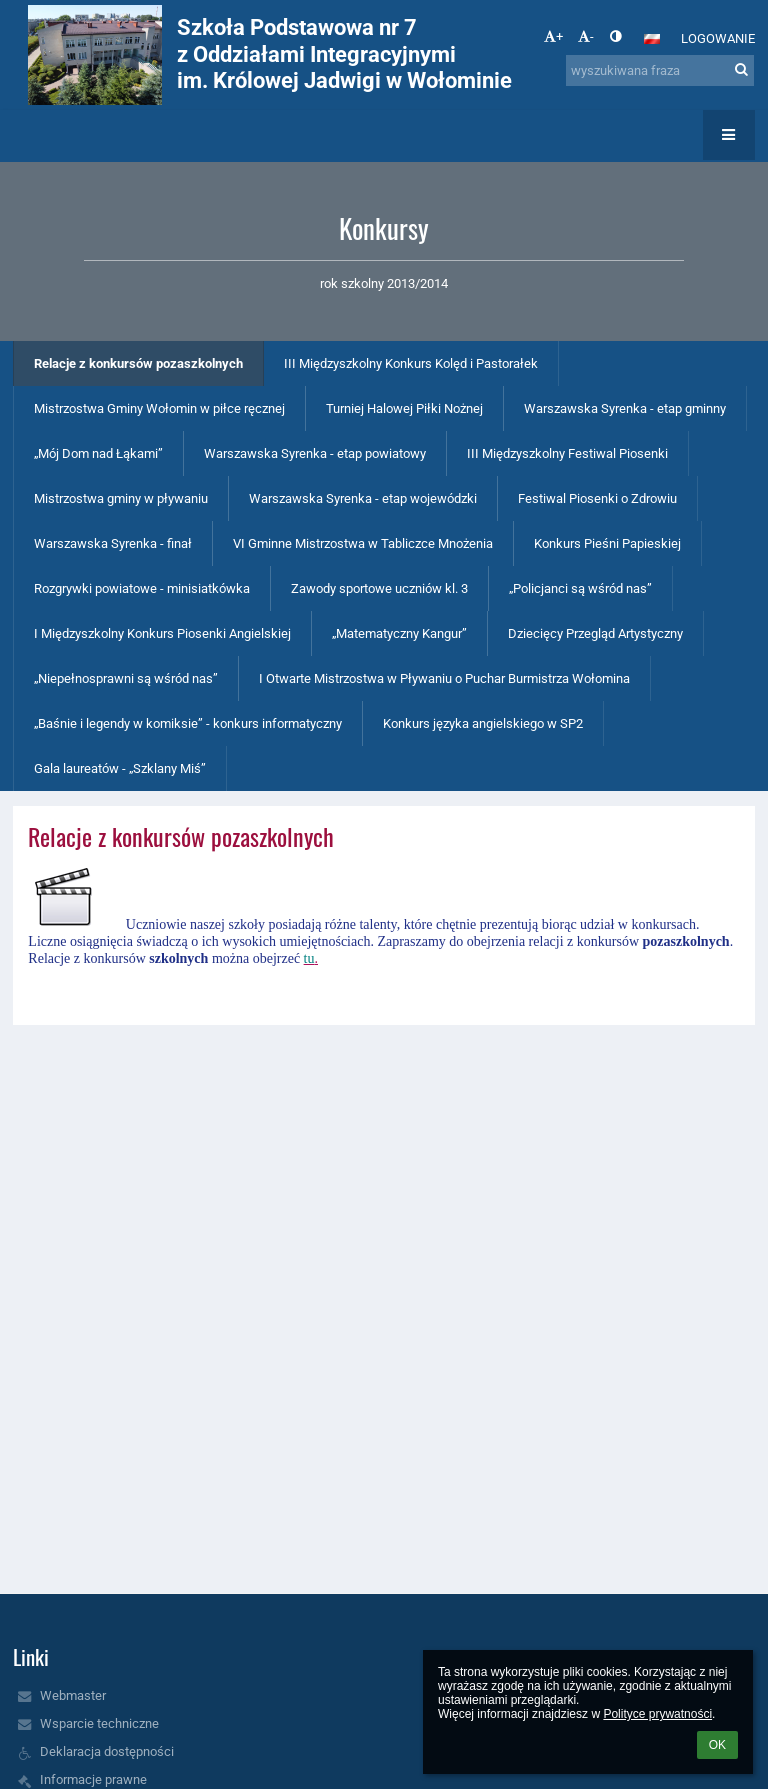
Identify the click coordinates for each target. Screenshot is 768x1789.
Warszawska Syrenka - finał (113, 543)
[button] (652, 39)
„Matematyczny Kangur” (399, 633)
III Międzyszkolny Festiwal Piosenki (567, 453)
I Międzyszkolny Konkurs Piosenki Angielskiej (162, 633)
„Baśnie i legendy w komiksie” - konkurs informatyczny (188, 723)
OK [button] (717, 1745)
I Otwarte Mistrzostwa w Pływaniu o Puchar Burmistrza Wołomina (444, 678)
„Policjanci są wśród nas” (580, 588)
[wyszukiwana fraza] (660, 70)
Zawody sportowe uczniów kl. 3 (379, 588)
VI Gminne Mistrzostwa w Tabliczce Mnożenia (363, 543)
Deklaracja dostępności (107, 1751)
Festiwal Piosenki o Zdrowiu (597, 498)
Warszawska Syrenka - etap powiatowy (315, 453)
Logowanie (718, 38)
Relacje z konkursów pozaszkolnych (138, 363)
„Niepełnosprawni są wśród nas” (126, 678)
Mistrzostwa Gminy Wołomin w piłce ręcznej (159, 408)
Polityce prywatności (657, 1714)
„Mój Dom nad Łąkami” (98, 453)
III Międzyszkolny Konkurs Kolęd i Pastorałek (411, 363)
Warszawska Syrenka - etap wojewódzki (363, 498)
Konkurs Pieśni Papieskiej (607, 543)
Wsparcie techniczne (99, 1723)
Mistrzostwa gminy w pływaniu (121, 498)
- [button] (586, 36)
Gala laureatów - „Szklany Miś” (120, 768)
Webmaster (73, 1695)
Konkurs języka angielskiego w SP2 (483, 723)
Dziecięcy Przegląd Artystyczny (595, 633)
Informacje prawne (93, 1779)
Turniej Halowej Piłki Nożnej (404, 408)
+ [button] (553, 36)
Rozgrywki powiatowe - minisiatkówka (142, 588)
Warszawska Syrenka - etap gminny (625, 408)
